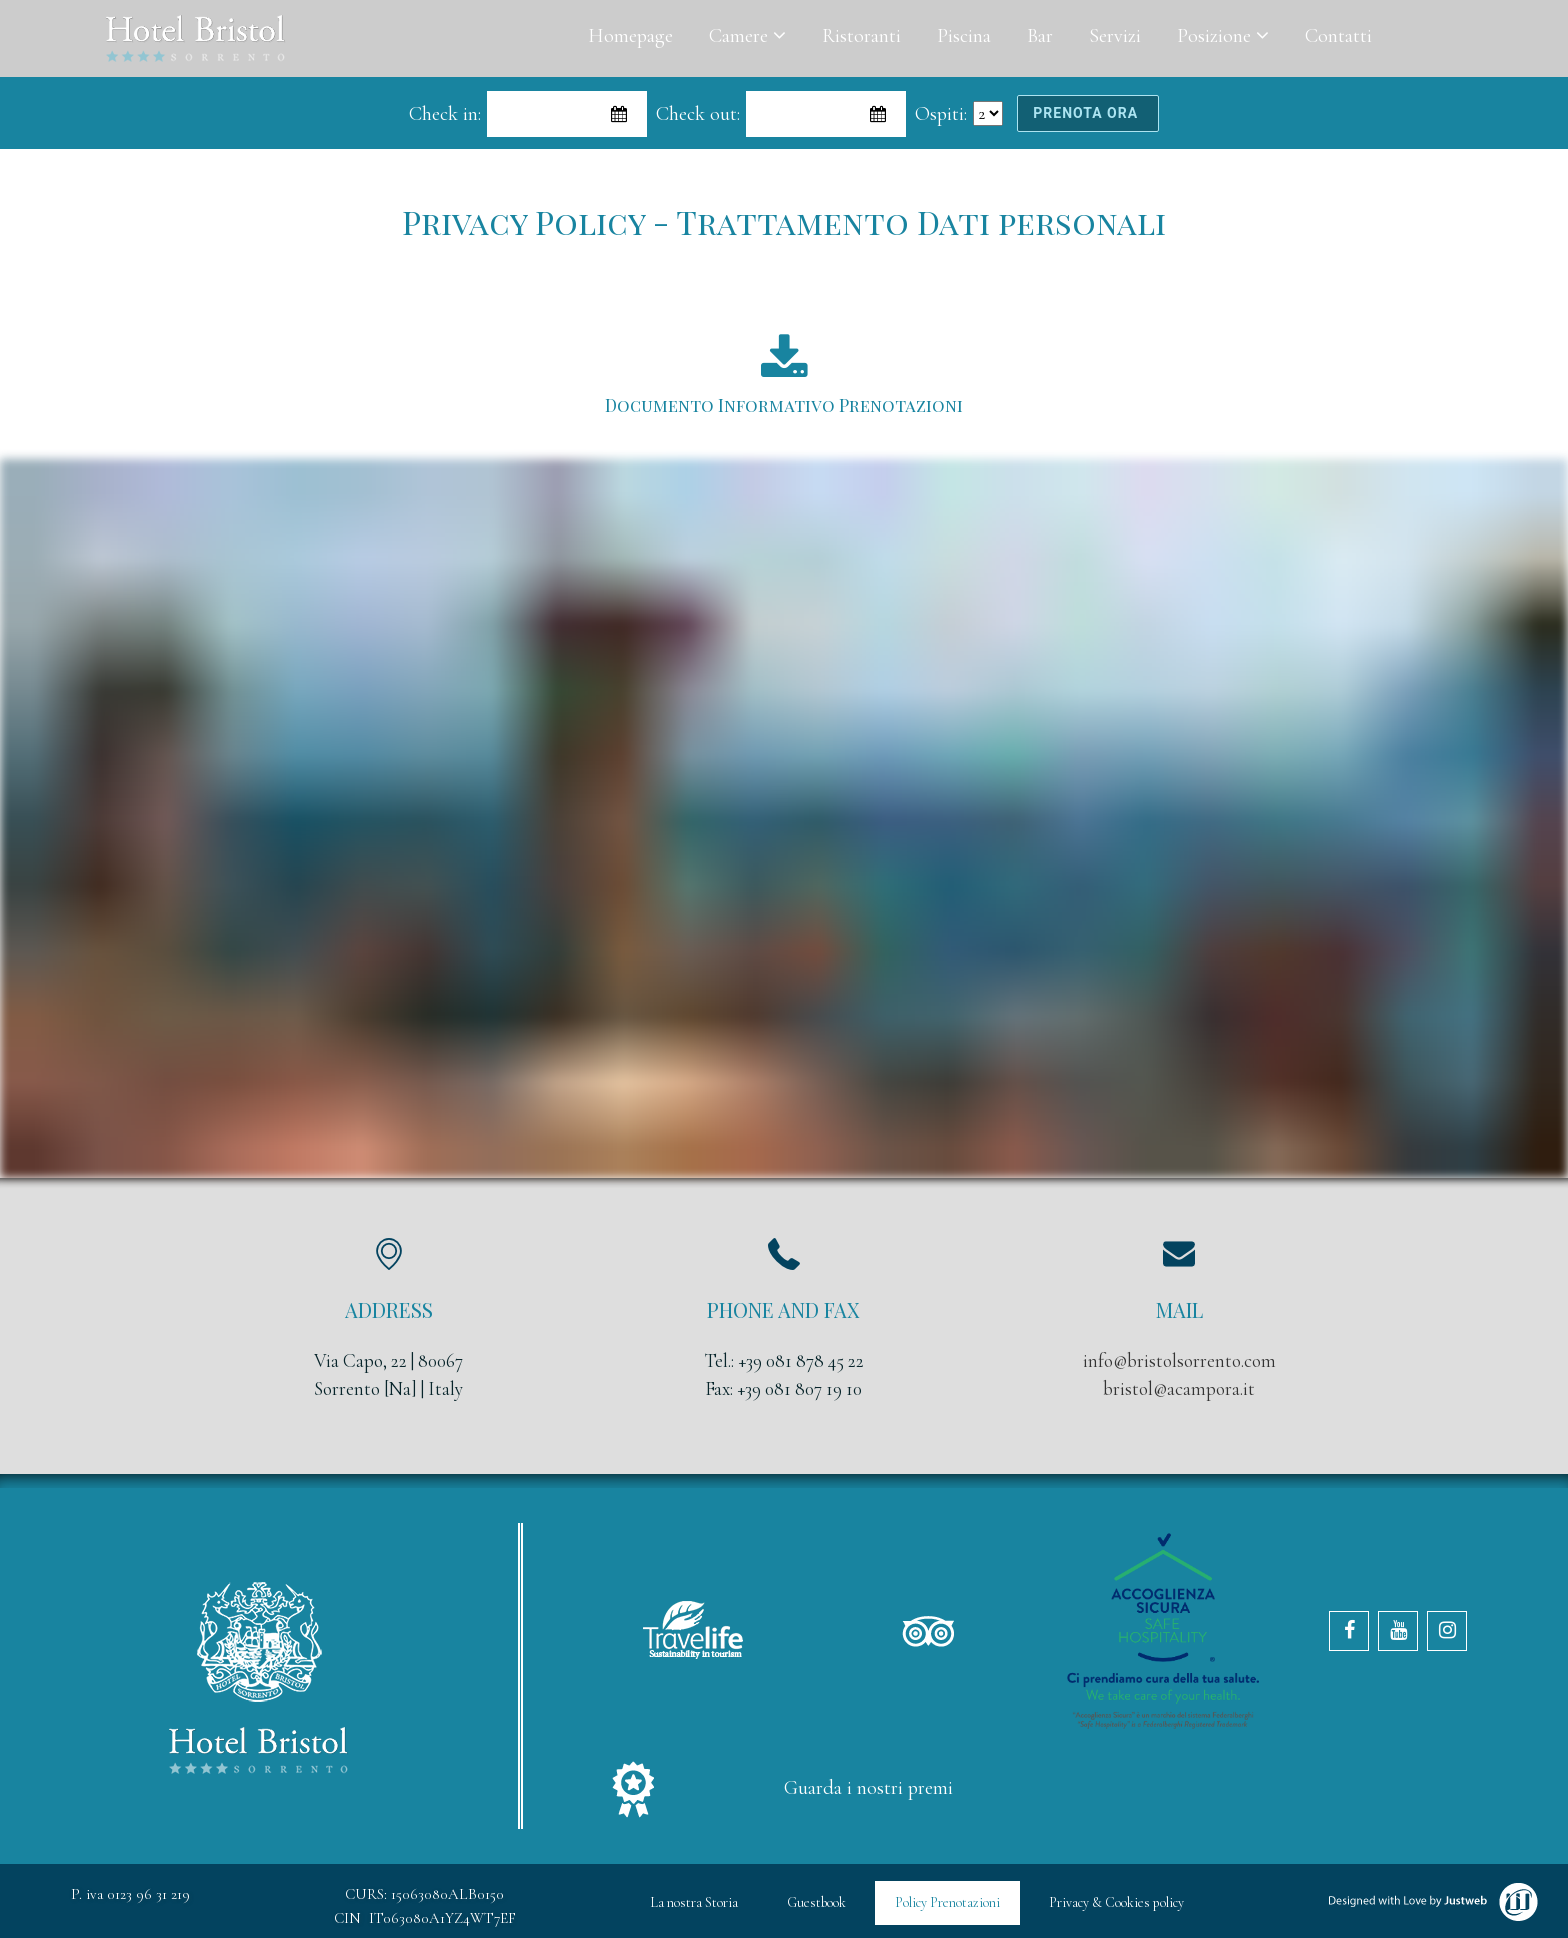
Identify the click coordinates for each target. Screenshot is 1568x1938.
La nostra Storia (694, 1902)
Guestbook (816, 1902)
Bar (1040, 36)
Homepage (630, 36)
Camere (747, 36)
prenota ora (1087, 113)
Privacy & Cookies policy (1116, 1902)
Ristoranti (861, 36)
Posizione (1223, 36)
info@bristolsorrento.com (1179, 1360)
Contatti (1338, 36)
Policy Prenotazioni (947, 1902)
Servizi (1115, 36)
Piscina (964, 36)
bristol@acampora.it (1179, 1388)
